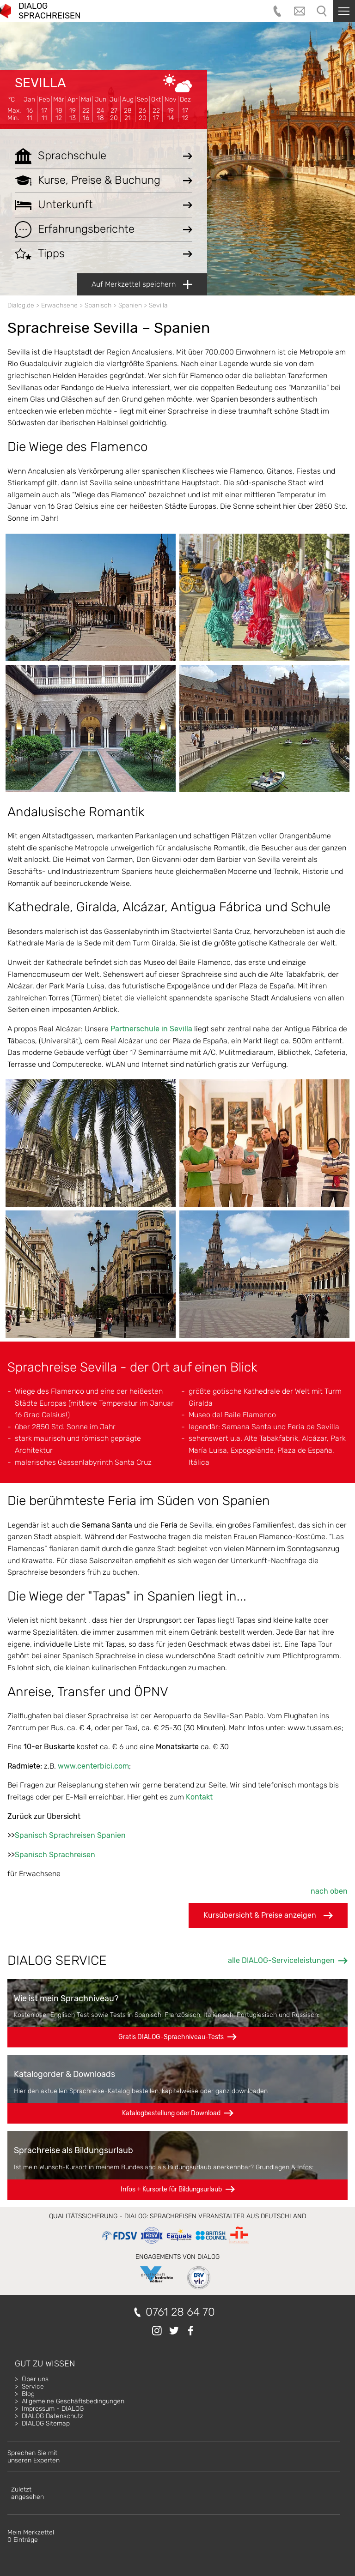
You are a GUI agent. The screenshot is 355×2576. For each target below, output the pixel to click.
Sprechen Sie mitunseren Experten (33, 2456)
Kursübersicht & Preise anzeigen (268, 1915)
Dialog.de (20, 305)
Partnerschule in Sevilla (151, 1028)
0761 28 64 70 (180, 2312)
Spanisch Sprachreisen (55, 1854)
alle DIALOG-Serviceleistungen (281, 1960)
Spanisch (98, 305)
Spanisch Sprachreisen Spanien (70, 1835)
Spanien (130, 305)
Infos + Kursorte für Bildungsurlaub (171, 2189)
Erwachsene (59, 305)
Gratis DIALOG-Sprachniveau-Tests (171, 2037)
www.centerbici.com (93, 1766)
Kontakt (199, 1797)
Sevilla (40, 82)
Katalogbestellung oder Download (171, 2113)
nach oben (329, 1891)
